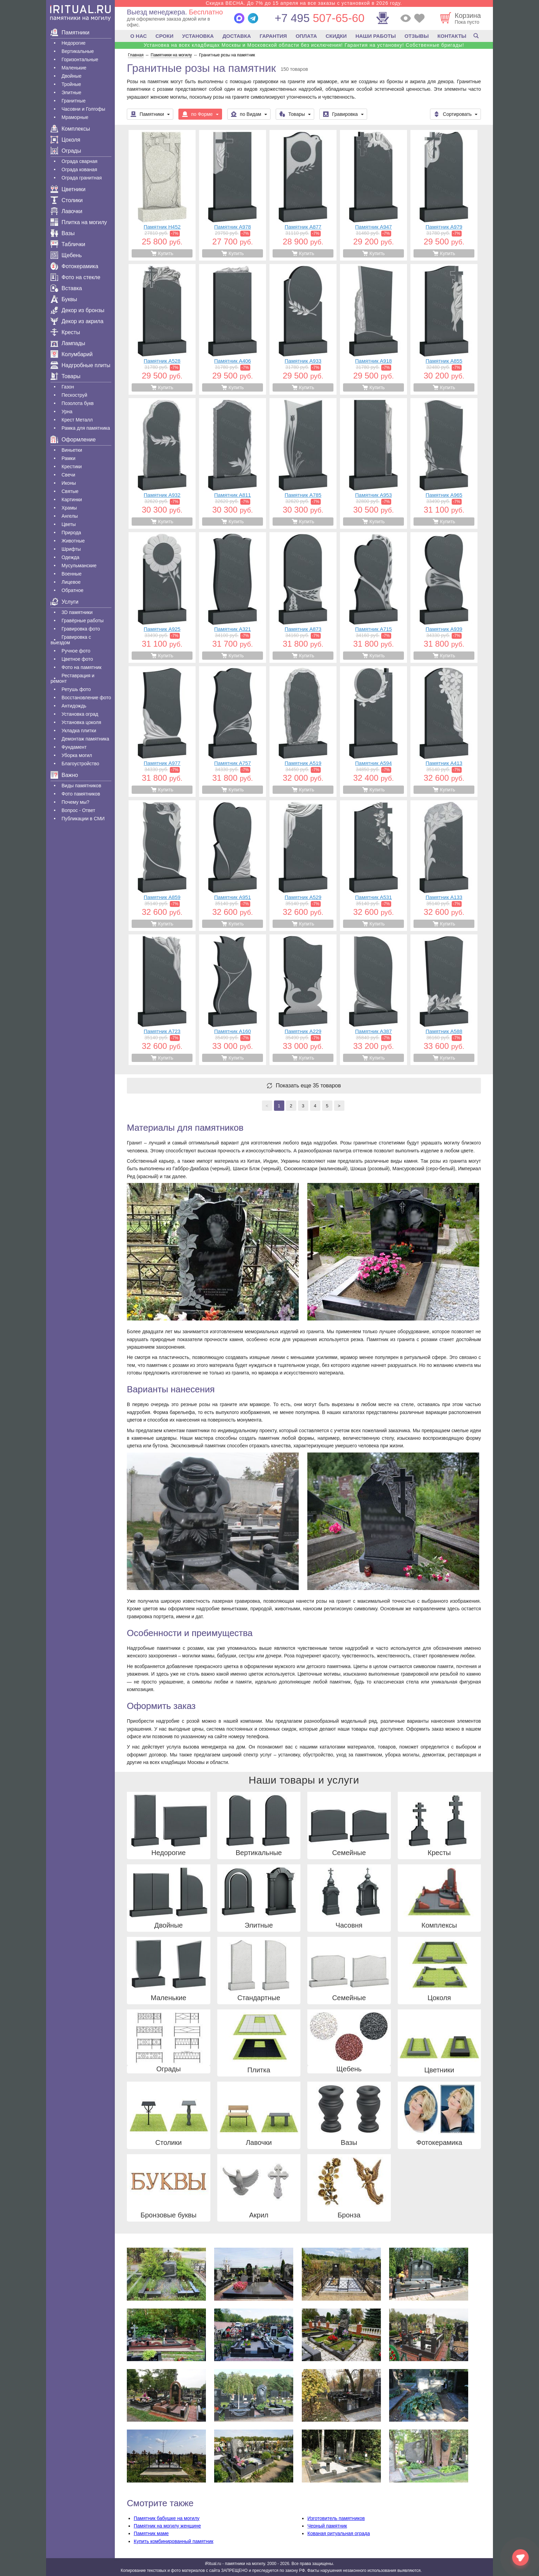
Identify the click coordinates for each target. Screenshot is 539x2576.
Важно (64, 775)
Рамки (68, 458)
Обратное (73, 590)
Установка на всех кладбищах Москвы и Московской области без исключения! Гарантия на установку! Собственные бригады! (304, 45)
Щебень (66, 255)
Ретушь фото (76, 689)
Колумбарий (71, 354)
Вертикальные (78, 51)
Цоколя (65, 139)
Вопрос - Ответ (78, 810)
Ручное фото (76, 651)
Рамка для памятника (86, 428)
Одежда (70, 557)
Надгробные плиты (80, 365)
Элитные (71, 92)
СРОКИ (164, 36)
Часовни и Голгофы (83, 109)
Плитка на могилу (79, 222)
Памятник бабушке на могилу (166, 2518)
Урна (67, 411)
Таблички (68, 244)
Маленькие (74, 67)
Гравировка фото (81, 629)
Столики (66, 200)
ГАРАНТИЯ (273, 36)
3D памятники (77, 612)
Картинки (72, 499)
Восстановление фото (86, 697)
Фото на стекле (75, 277)
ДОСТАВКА (236, 36)
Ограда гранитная (82, 177)
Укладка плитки (79, 730)
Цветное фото (77, 659)
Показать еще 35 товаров (308, 1085)
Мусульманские (79, 565)
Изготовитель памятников (336, 2518)
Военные (71, 574)
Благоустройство (80, 763)
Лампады (68, 343)
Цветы (69, 524)
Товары (65, 376)
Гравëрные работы (82, 620)
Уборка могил (77, 755)
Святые (70, 491)
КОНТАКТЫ (451, 36)
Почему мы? (75, 802)
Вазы (63, 233)
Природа (71, 532)
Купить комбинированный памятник (173, 2541)
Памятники (70, 32)
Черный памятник (327, 2526)
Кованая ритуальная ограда (338, 2533)
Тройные (71, 84)
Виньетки (72, 450)
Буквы (64, 299)
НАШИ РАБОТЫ (375, 36)
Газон (68, 387)
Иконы (69, 483)
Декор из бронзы (77, 310)
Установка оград (80, 714)
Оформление (73, 439)
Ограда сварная (79, 161)
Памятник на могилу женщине (167, 2526)
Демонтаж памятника (85, 739)
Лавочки (66, 211)
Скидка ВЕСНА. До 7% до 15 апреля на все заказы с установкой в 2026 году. (304, 3)
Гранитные (74, 100)
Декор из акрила (77, 321)
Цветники (68, 189)
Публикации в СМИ (83, 818)
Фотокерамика (74, 266)
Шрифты (71, 549)
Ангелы (70, 516)
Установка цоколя (81, 722)
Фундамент (74, 747)
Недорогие (74, 43)
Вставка (66, 288)
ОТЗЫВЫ (417, 36)
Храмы (69, 508)
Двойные (71, 76)
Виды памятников (81, 785)
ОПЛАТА (306, 36)
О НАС (138, 36)
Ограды (66, 150)
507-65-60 (319, 18)
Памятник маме (151, 2533)
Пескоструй (74, 395)
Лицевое (71, 582)
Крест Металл (77, 420)
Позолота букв (78, 403)
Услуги (64, 601)
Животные (73, 541)
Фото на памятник (81, 667)
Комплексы (70, 128)
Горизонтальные (80, 59)
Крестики (72, 466)
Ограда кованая (79, 169)
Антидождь (74, 706)
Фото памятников (81, 794)
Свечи (68, 475)
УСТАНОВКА (198, 36)
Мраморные (75, 117)
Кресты (65, 332)
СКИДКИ (336, 36)
